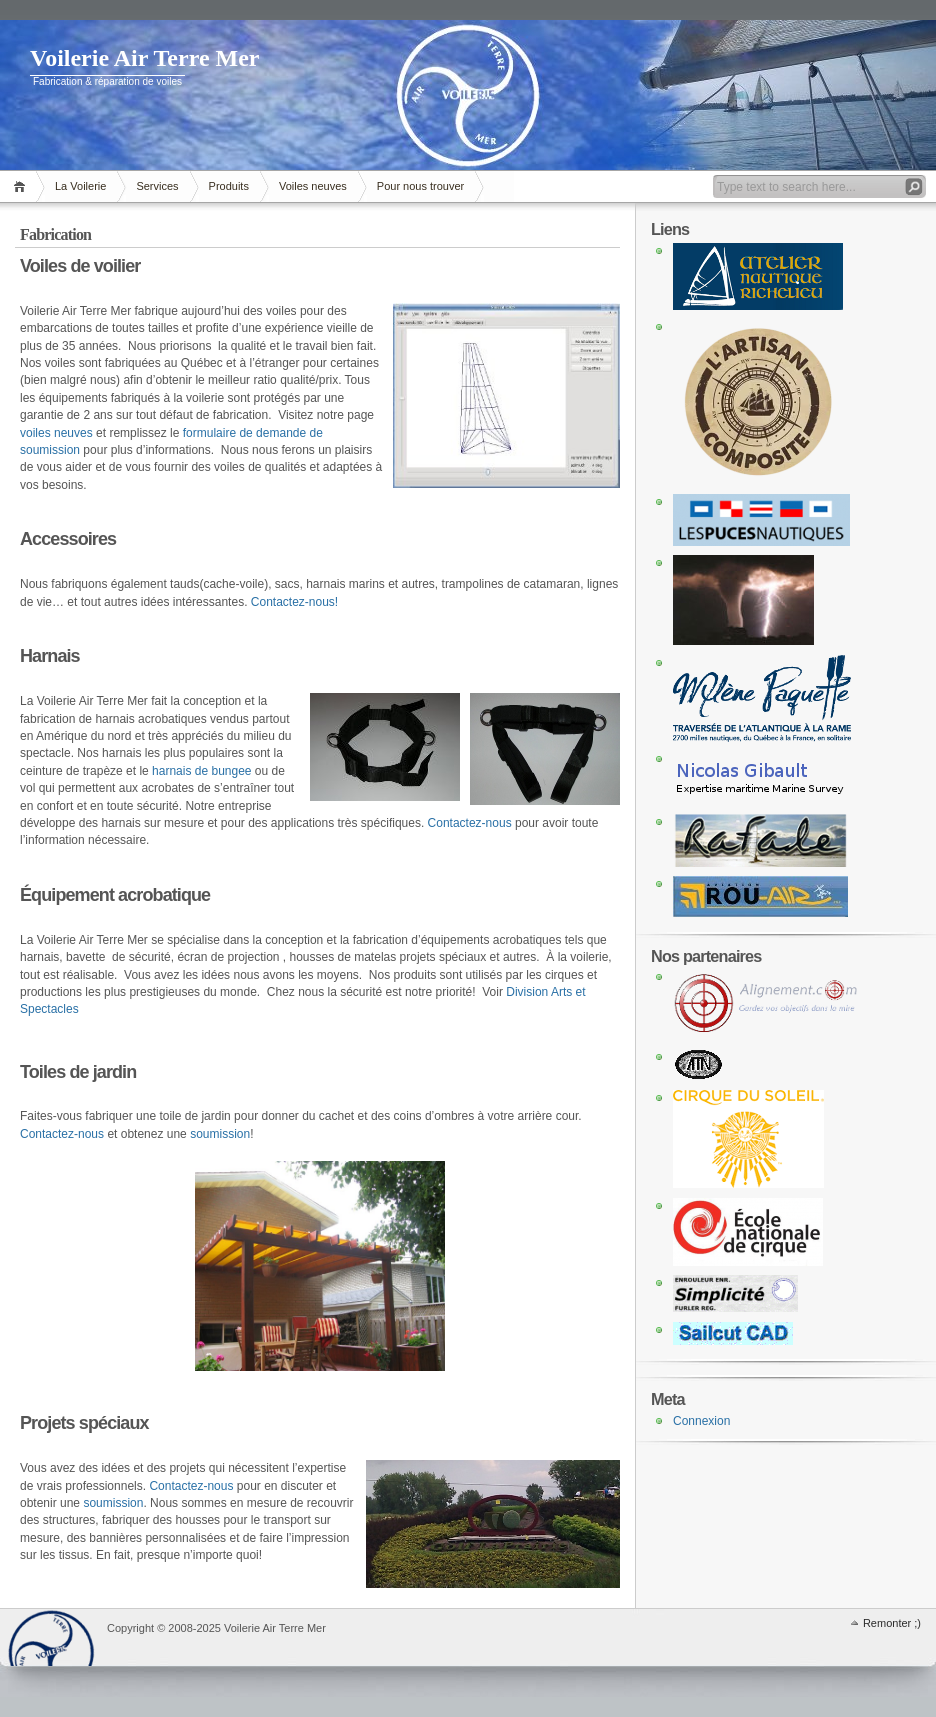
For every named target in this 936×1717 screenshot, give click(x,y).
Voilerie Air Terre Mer (145, 58)
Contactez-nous (470, 823)
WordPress (51, 1637)
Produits (229, 186)
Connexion (701, 1421)
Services (157, 186)
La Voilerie (80, 186)
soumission (220, 1134)
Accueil (22, 186)
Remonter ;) (892, 1623)
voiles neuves (56, 433)
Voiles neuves (313, 186)
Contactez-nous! (294, 602)
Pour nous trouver (420, 186)
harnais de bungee (201, 771)
